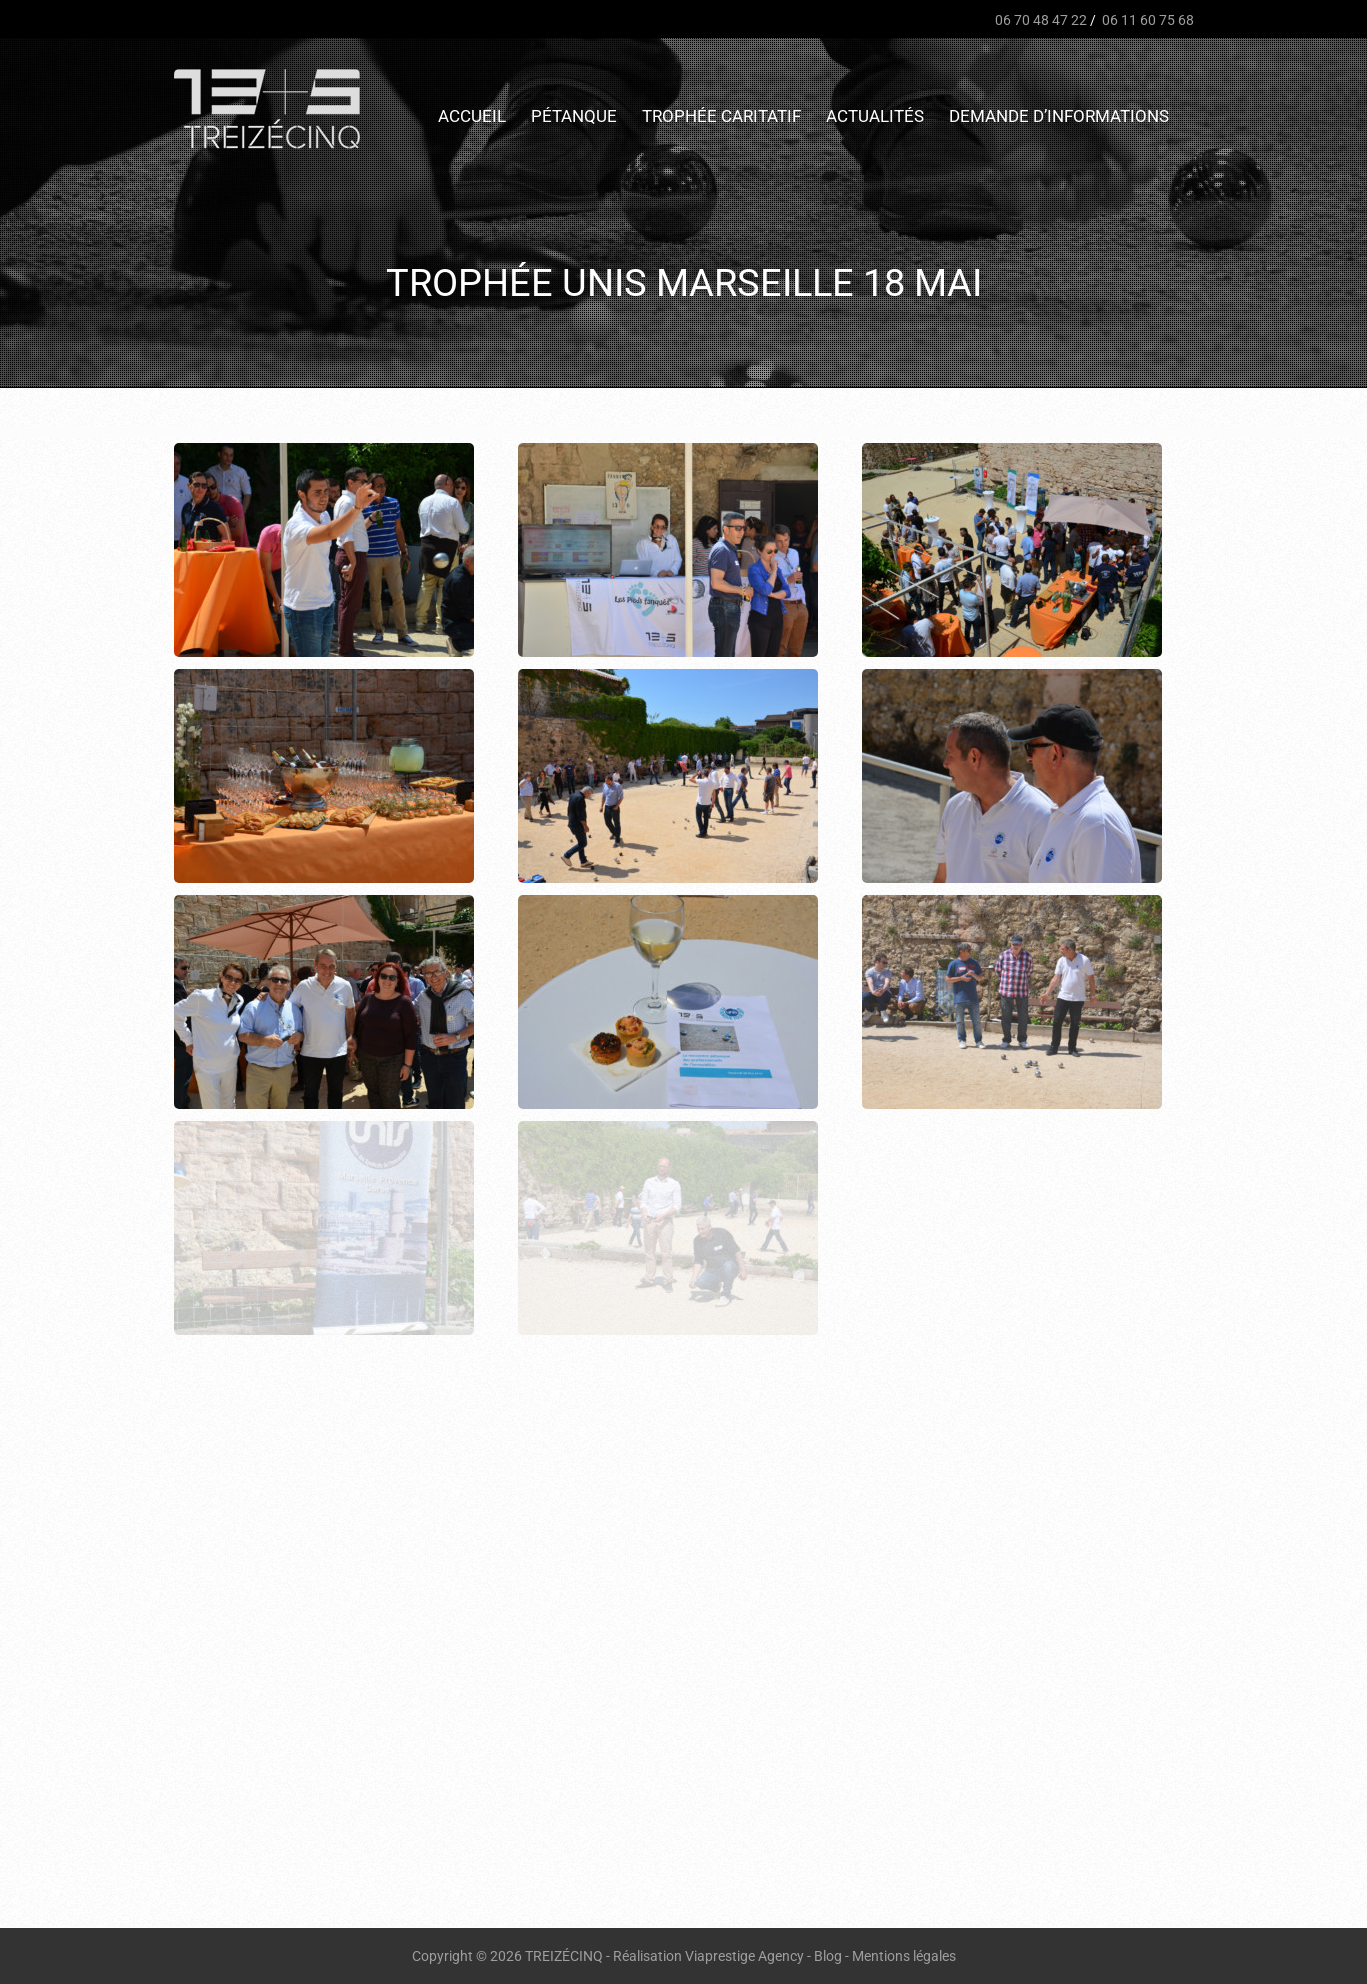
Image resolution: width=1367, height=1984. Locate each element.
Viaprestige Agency (744, 1956)
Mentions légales (904, 1956)
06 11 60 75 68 (1146, 20)
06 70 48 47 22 (1039, 20)
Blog (828, 1956)
